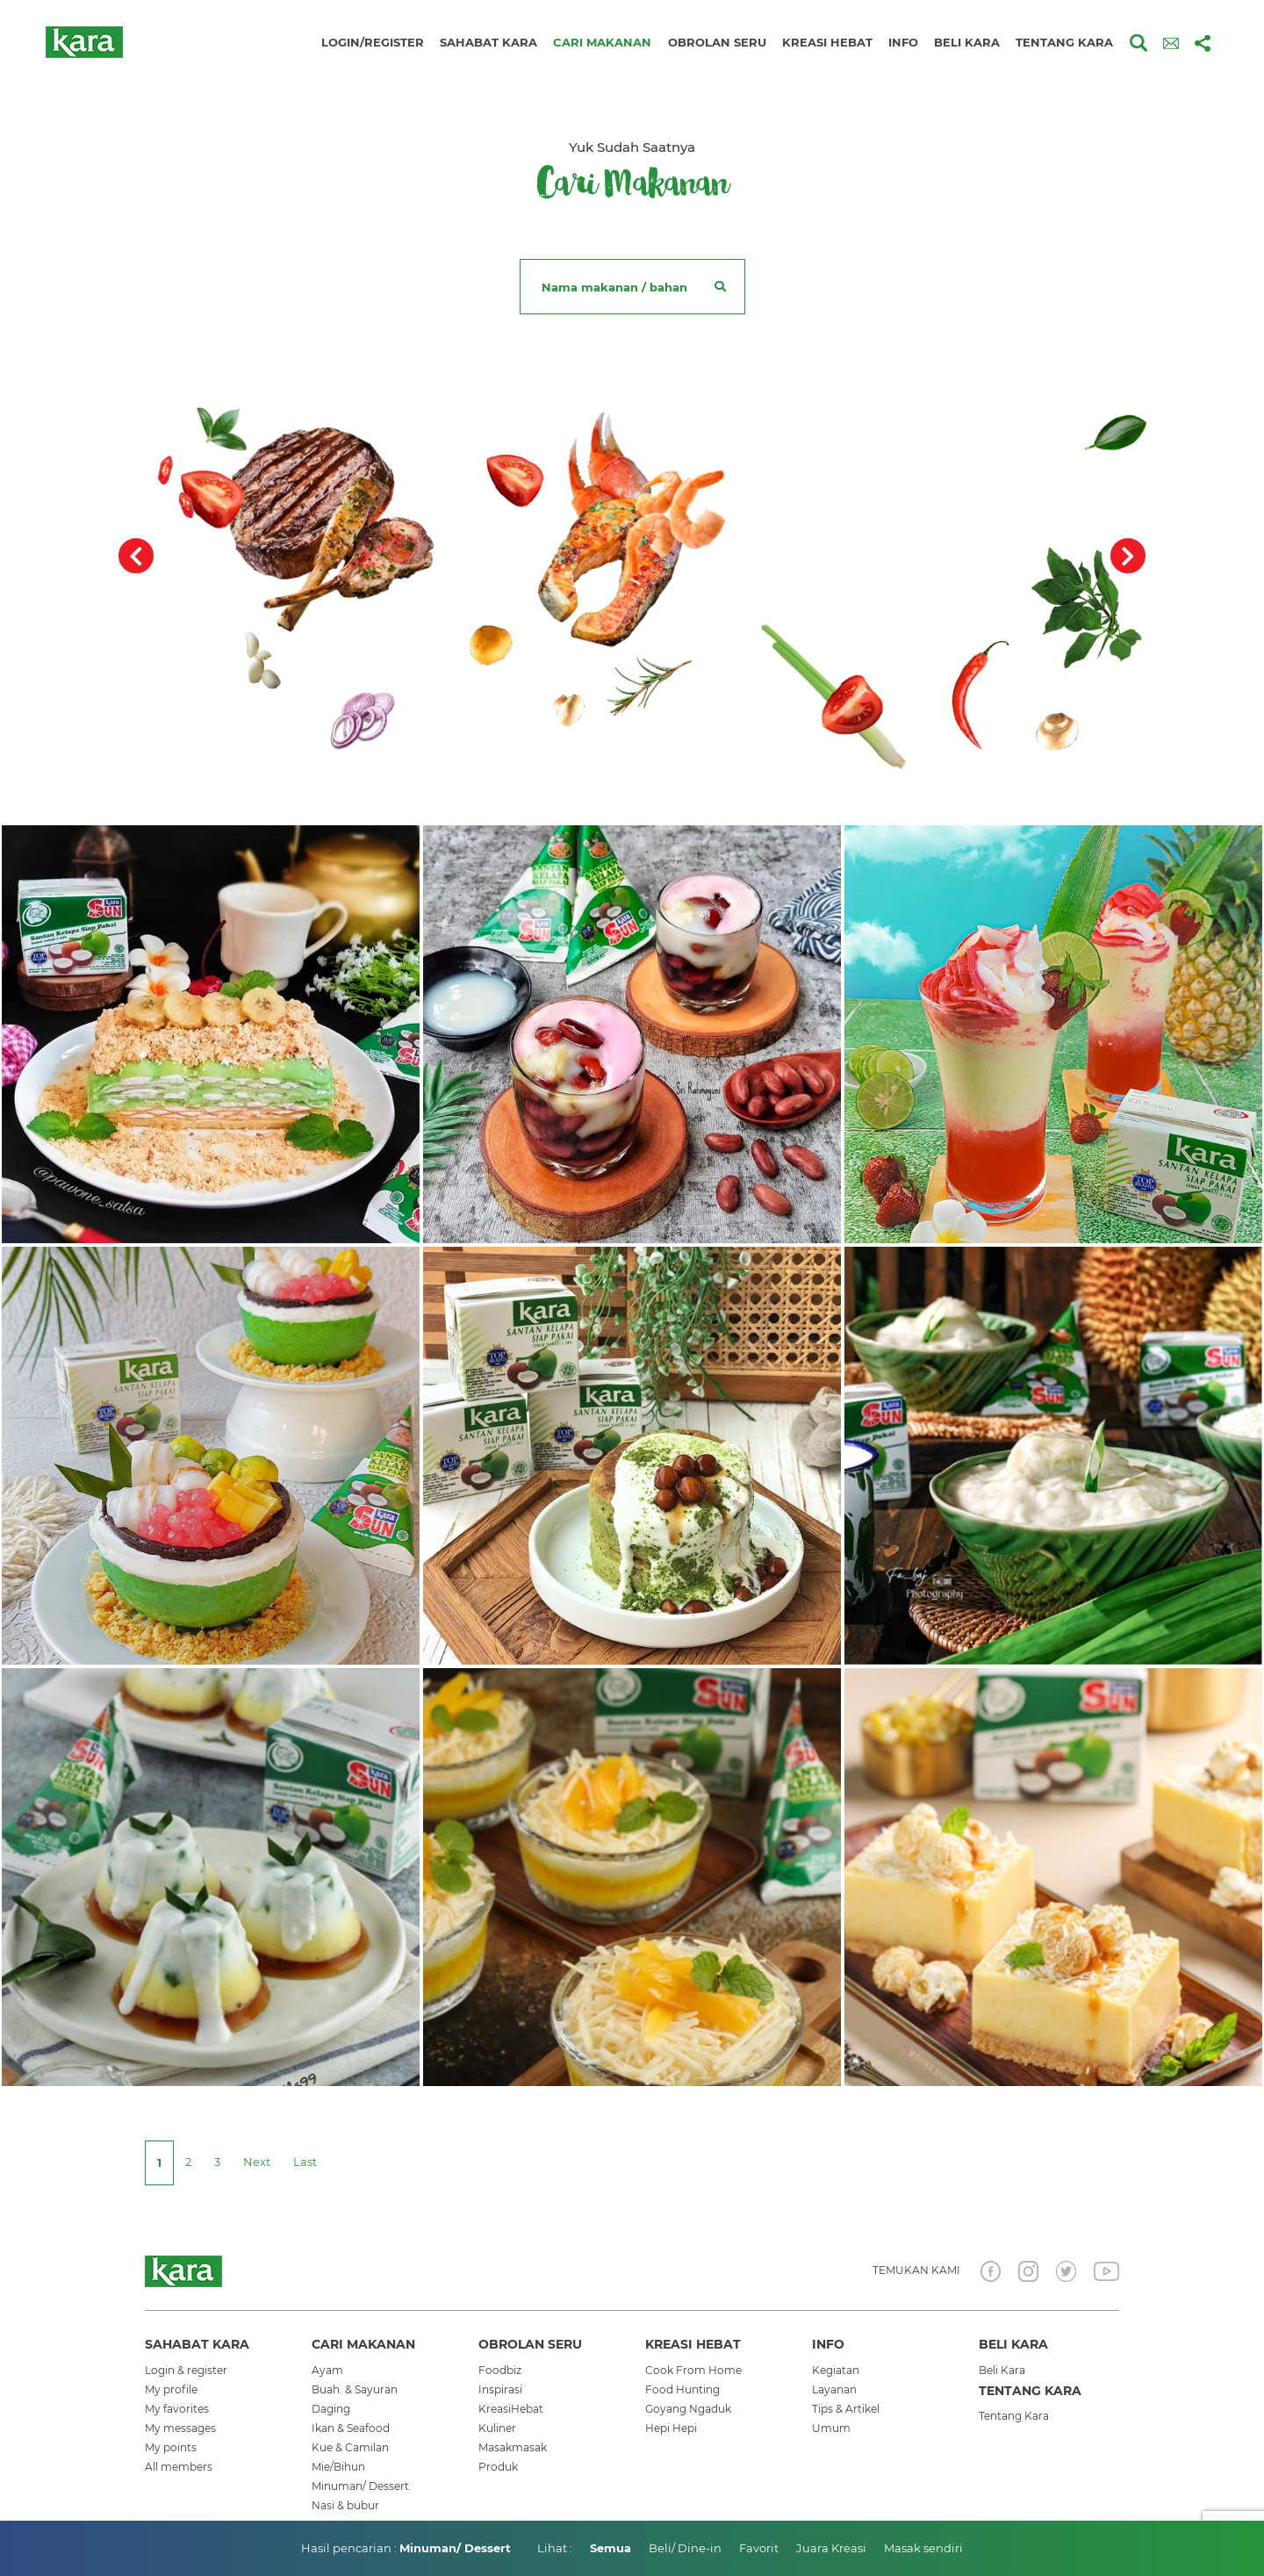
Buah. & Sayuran (355, 2389)
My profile (171, 2389)
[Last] (305, 2162)
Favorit (759, 2548)
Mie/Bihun (338, 2466)
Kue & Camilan (350, 2447)
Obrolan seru (717, 42)
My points (171, 2447)
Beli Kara (1002, 2370)
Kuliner (497, 2428)
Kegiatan (835, 2370)
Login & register (186, 2370)
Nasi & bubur (345, 2505)
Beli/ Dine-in (685, 2548)
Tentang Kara (1014, 2415)
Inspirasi (500, 2389)
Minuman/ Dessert (360, 2486)
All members (178, 2466)
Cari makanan (602, 42)
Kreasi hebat (827, 42)
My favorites (177, 2408)
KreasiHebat (510, 2408)
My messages (180, 2428)
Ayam (327, 2370)
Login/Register (372, 42)
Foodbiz (499, 2370)
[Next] (257, 2162)
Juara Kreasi (831, 2548)
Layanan (834, 2389)
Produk (498, 2466)
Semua (610, 2548)
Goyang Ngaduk (688, 2408)
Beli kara (967, 42)
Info (903, 42)
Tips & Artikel (846, 2408)
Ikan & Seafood (351, 2428)
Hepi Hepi (671, 2428)
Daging (331, 2408)
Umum (831, 2428)
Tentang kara (1064, 42)
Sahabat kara (488, 42)
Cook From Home (693, 2370)
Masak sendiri (923, 2548)
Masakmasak (512, 2447)
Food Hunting (682, 2389)
